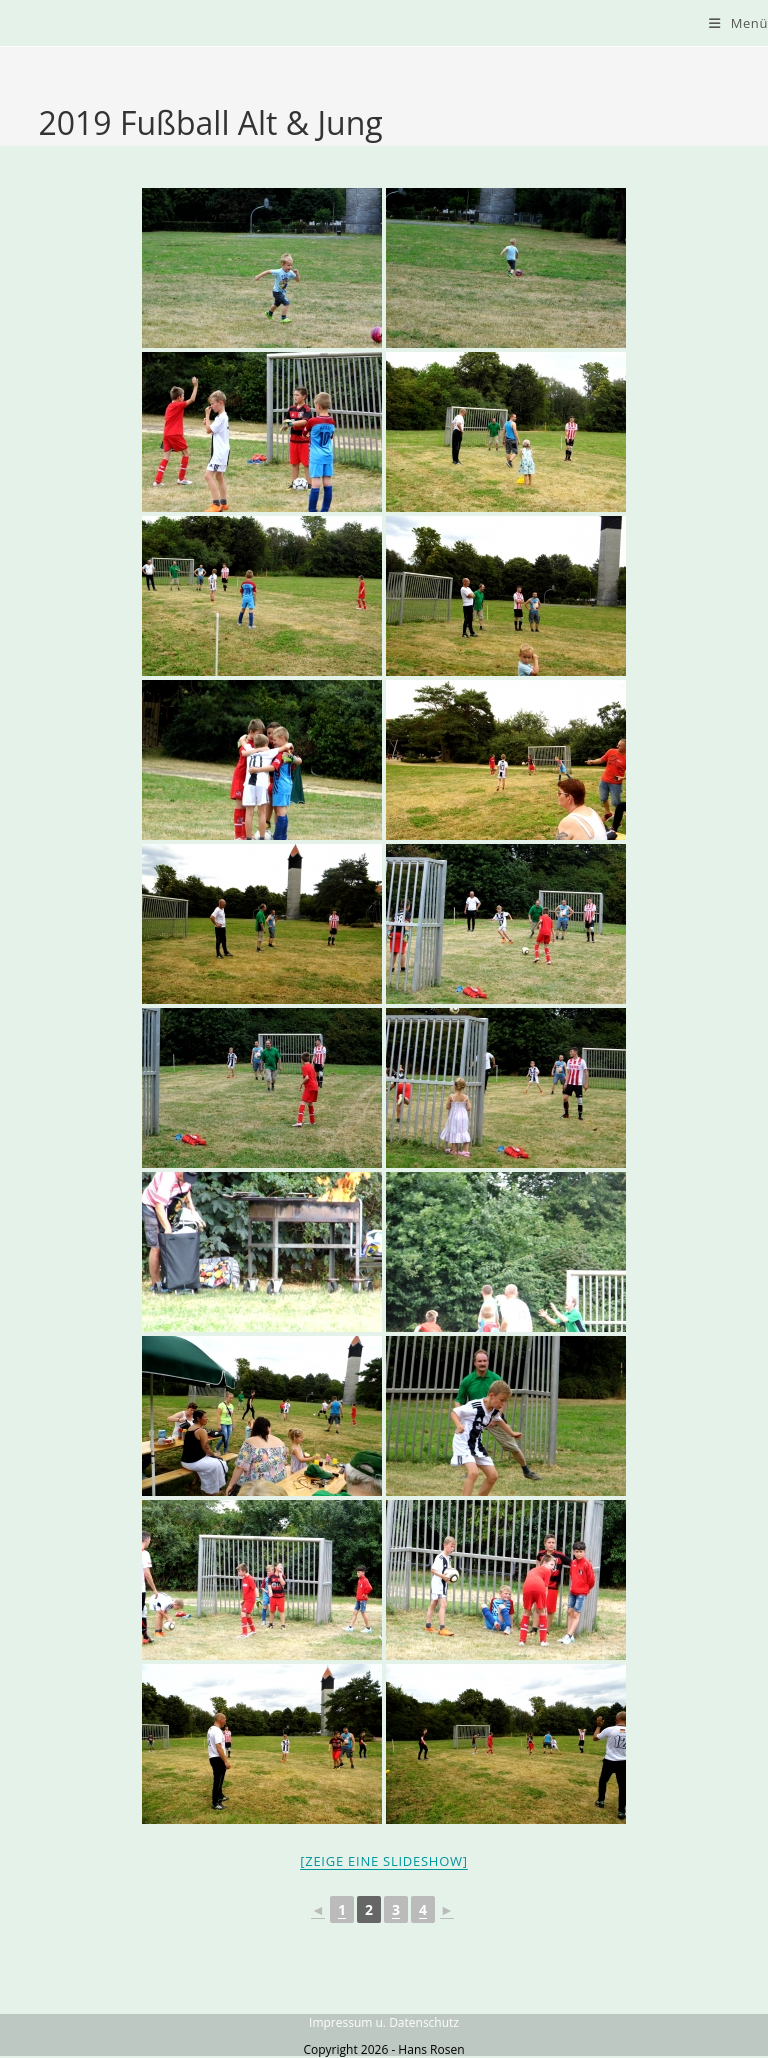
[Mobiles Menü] (738, 23)
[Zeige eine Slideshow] (384, 1861)
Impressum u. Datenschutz (384, 2022)
